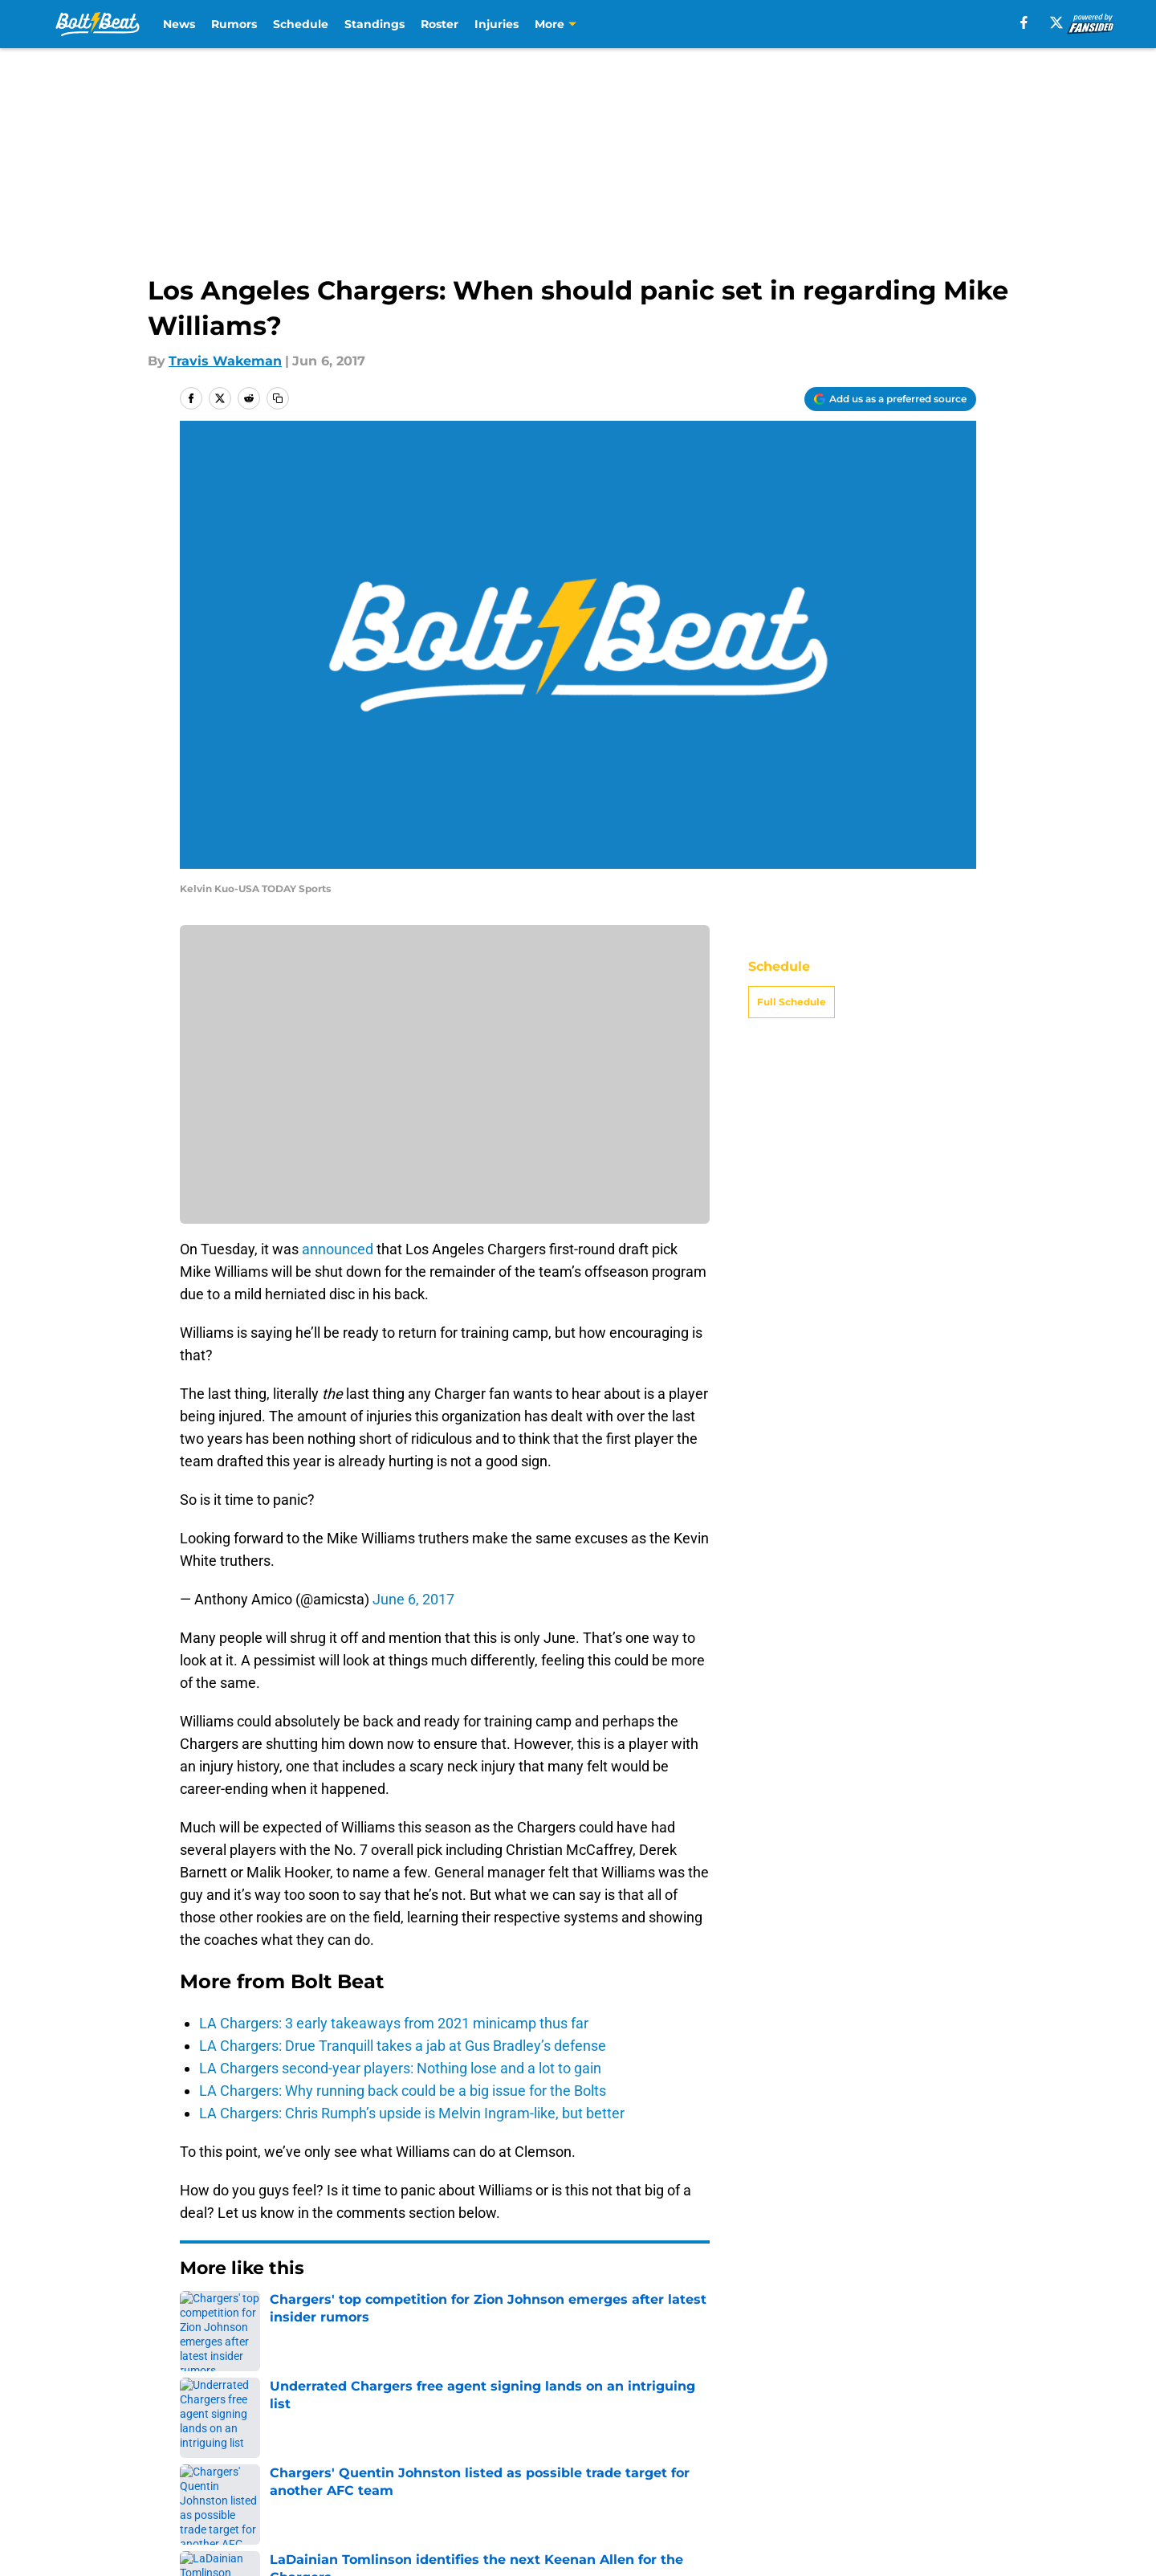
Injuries (496, 24)
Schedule (300, 24)
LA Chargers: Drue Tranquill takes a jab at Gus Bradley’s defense (402, 2045)
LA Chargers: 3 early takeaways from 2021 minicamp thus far (393, 2023)
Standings (374, 24)
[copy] (278, 398)
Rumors (234, 24)
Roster (439, 24)
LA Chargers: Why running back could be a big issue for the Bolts (402, 2090)
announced (337, 1249)
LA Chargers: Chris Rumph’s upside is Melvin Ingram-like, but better (412, 2113)
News (179, 24)
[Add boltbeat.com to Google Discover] (890, 399)
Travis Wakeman (225, 361)
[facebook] (1024, 22)
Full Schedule (791, 1002)
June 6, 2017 (413, 1599)
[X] (1056, 22)
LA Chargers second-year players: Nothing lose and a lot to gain (400, 2068)
